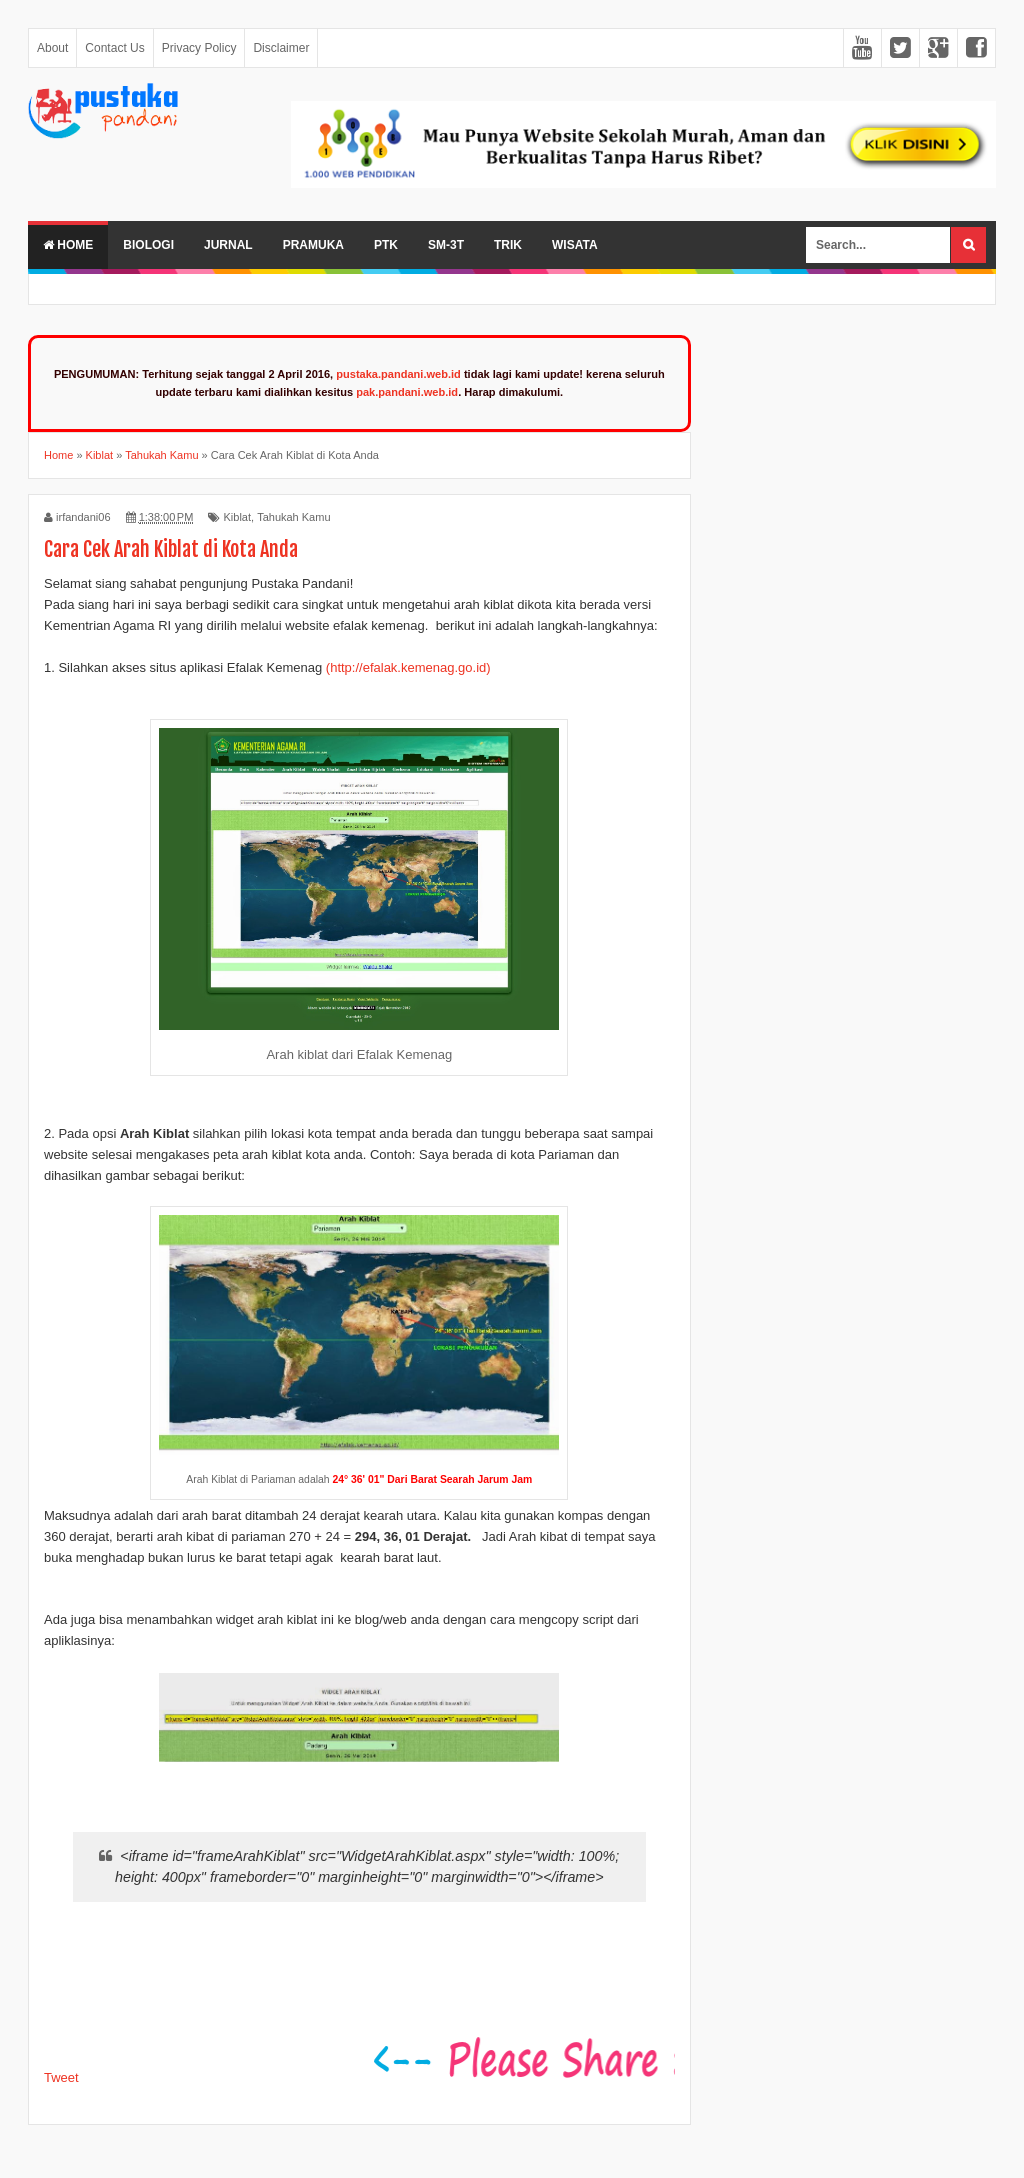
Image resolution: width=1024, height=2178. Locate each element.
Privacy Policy (199, 48)
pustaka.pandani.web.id (398, 374)
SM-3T (446, 245)
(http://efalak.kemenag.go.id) (408, 667)
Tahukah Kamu (293, 517)
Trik (508, 245)
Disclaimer (281, 48)
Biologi (148, 245)
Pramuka (313, 245)
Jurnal (228, 245)
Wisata (575, 245)
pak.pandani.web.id (407, 392)
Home (68, 245)
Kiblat (237, 517)
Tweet (61, 2077)
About (52, 48)
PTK (386, 245)
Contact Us (114, 48)
